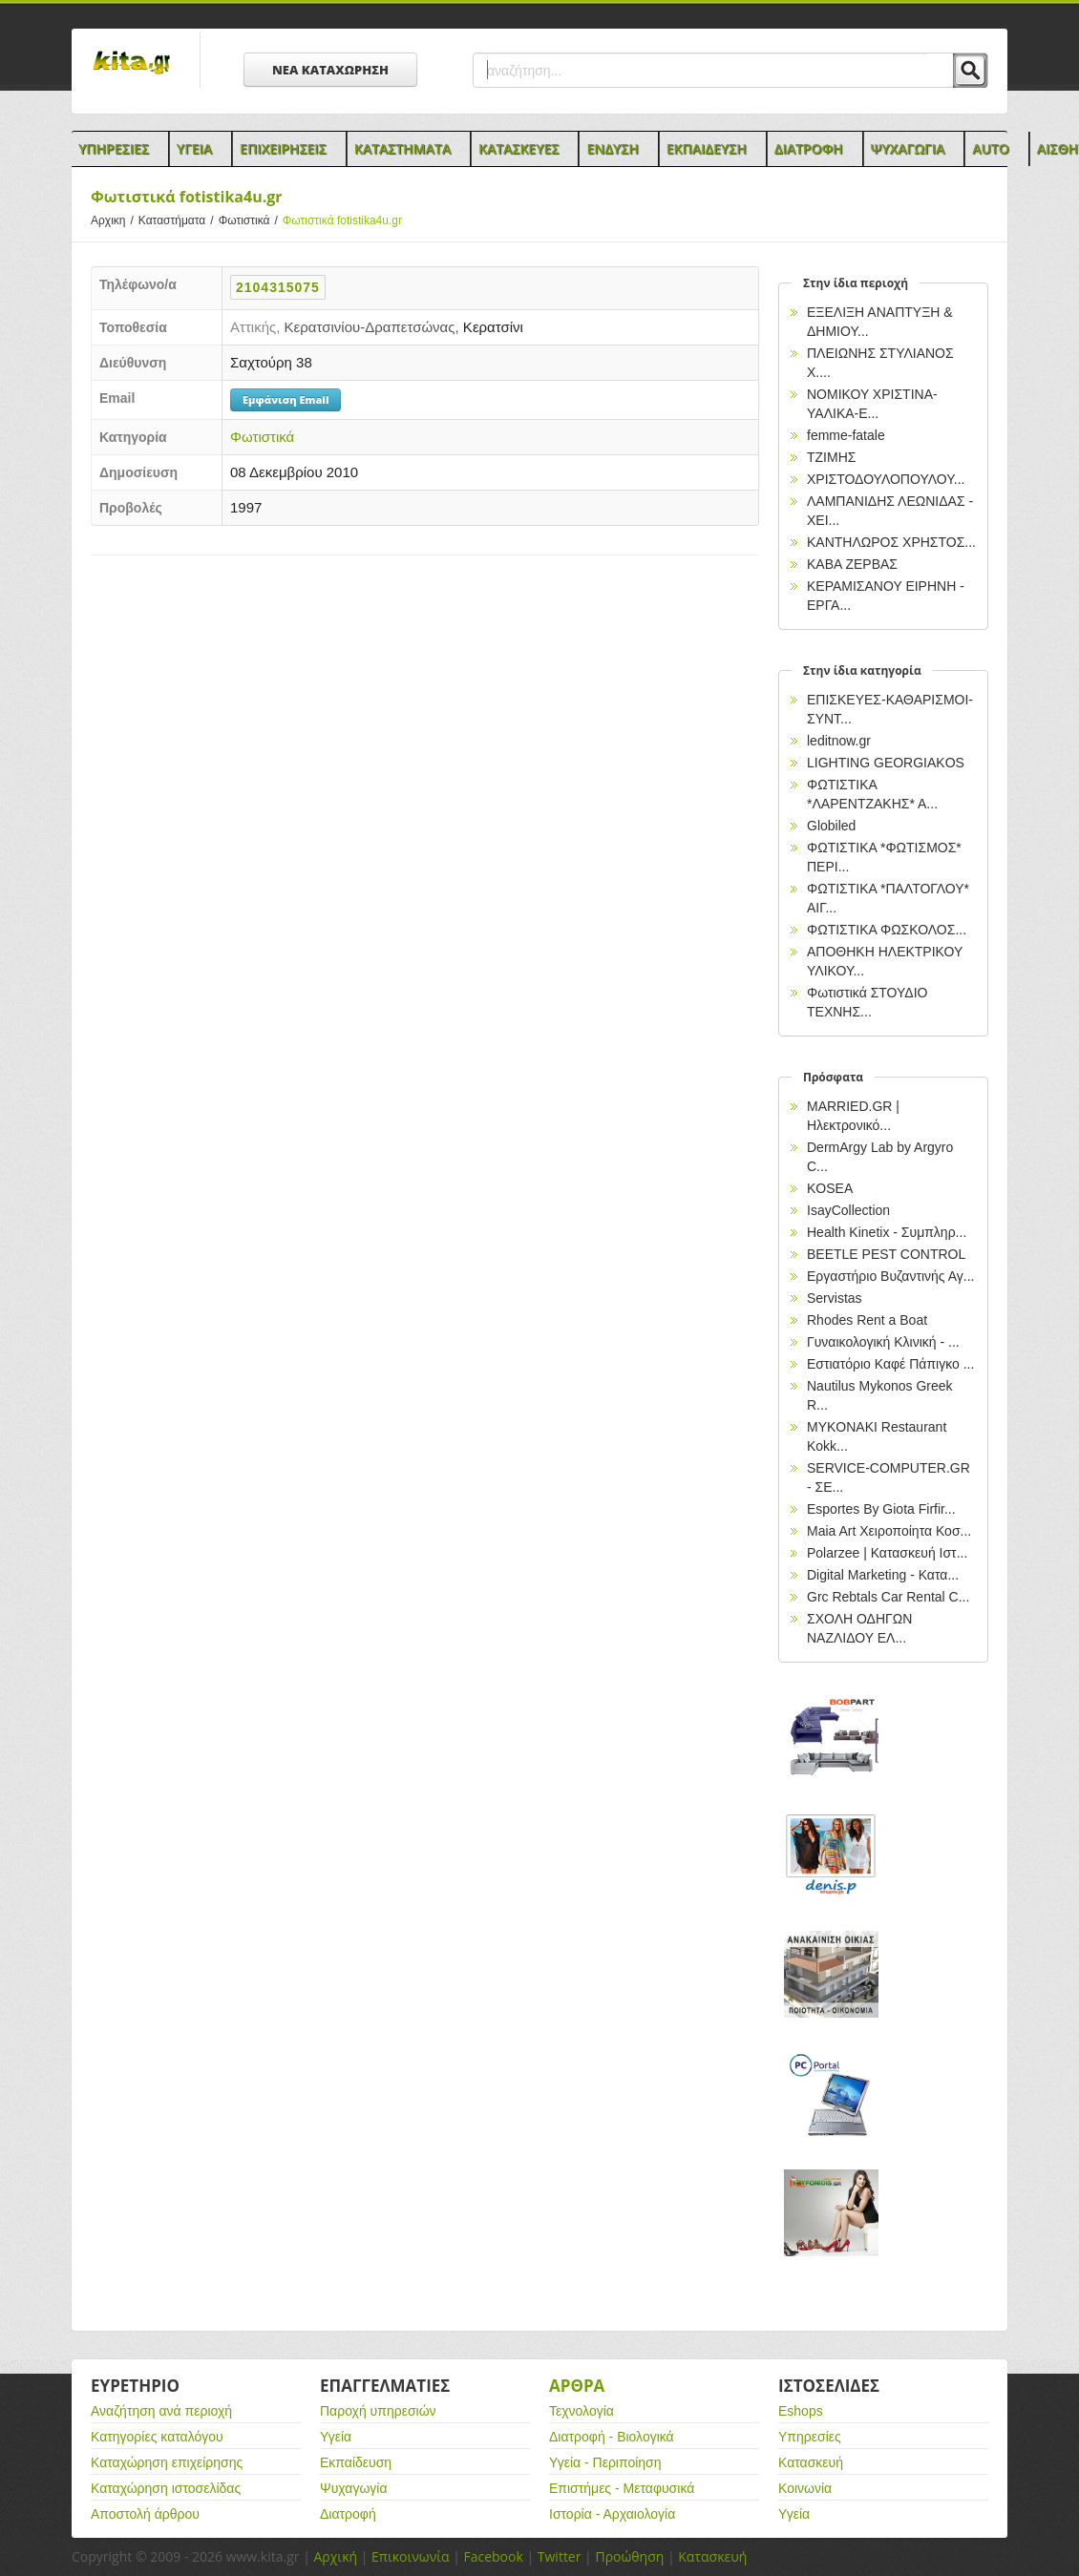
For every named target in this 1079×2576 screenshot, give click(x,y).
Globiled (831, 825)
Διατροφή (348, 2514)
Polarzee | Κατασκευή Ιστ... (887, 1552)
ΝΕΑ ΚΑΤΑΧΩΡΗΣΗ (330, 69)
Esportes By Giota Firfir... (881, 1509)
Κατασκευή (810, 2462)
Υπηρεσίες (809, 2436)
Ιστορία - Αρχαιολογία (612, 2514)
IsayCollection (848, 1210)
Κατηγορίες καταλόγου (157, 2436)
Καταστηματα (402, 148)
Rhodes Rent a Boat (867, 1320)
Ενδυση (612, 148)
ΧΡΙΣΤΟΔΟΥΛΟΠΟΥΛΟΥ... (885, 479)
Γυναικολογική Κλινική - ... (883, 1342)
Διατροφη (808, 148)
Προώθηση (629, 2556)
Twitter (560, 2556)
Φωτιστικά (251, 220)
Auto (990, 148)
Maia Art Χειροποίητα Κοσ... (889, 1531)
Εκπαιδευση (706, 148)
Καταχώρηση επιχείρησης (167, 2462)
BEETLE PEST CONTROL (886, 1254)
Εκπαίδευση (355, 2462)
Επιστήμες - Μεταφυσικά (621, 2488)
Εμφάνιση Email (285, 399)
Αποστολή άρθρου (145, 2514)
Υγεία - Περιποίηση (605, 2462)
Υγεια (194, 148)
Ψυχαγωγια (908, 148)
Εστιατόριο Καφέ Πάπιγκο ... (890, 1364)
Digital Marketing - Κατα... (883, 1574)
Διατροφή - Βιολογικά (611, 2436)
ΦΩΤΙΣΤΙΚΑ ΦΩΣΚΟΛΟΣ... (886, 929)
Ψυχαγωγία (354, 2488)
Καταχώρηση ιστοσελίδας (166, 2488)
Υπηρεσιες (113, 148)
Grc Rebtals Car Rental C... (888, 1596)
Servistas (834, 1298)
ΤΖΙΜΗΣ (831, 457)
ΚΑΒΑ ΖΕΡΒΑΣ (852, 564)
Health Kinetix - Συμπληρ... (886, 1232)
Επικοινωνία (410, 2556)
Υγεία (335, 2436)
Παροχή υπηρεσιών (378, 2411)
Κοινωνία (805, 2488)
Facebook (492, 2556)
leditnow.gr (839, 740)
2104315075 (278, 287)
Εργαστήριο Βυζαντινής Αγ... (890, 1276)
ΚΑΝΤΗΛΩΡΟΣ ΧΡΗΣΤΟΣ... (891, 542)
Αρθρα (576, 2386)
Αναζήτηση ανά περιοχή (161, 2411)
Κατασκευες (518, 148)
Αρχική (335, 2556)
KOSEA (830, 1188)
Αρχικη (114, 220)
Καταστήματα (178, 220)
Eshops (800, 2411)
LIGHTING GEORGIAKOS (885, 762)
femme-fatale (846, 435)
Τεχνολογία (581, 2411)
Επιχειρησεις (283, 148)
